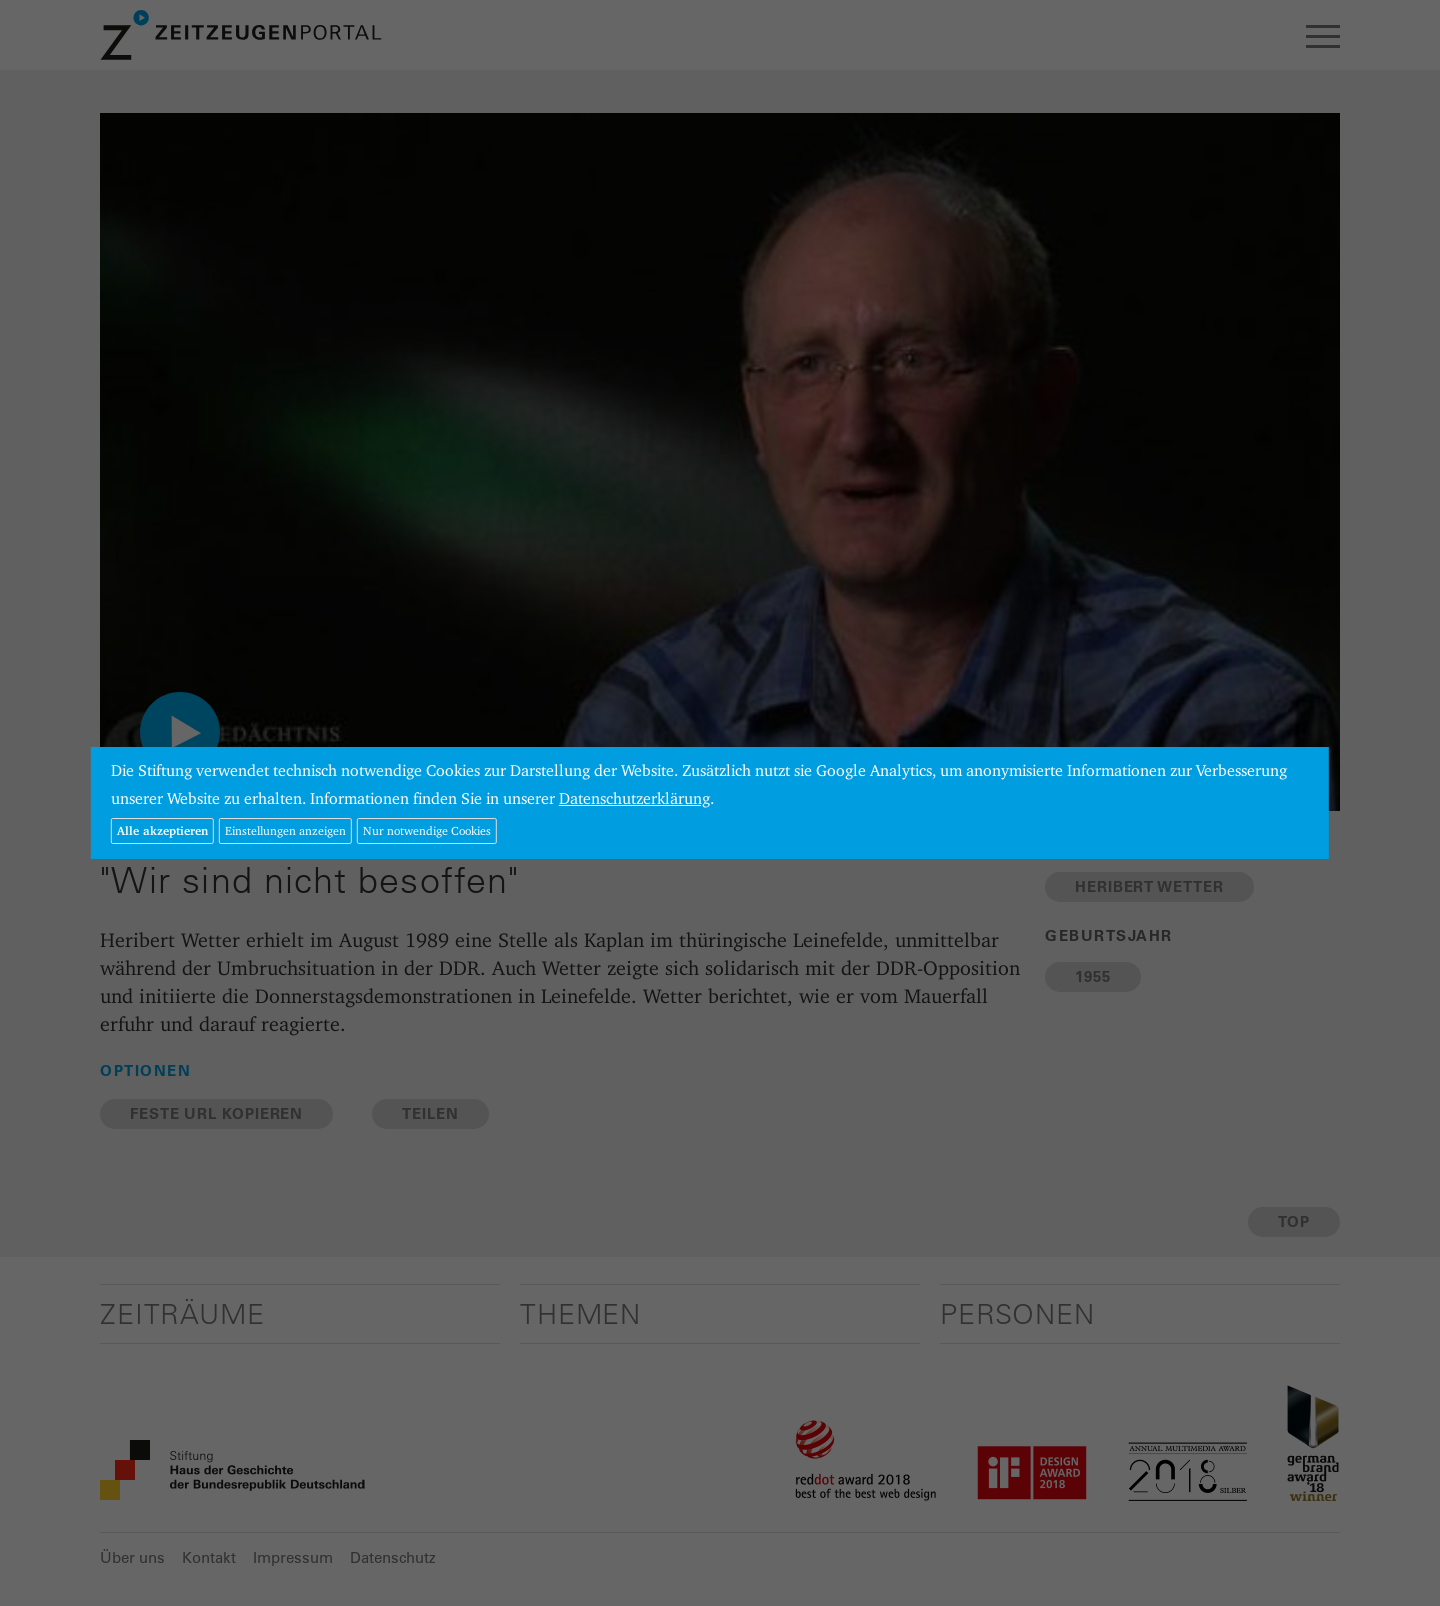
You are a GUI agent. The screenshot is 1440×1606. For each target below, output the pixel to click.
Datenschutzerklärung (634, 798)
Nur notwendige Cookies (427, 830)
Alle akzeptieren (162, 830)
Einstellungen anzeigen (285, 830)
